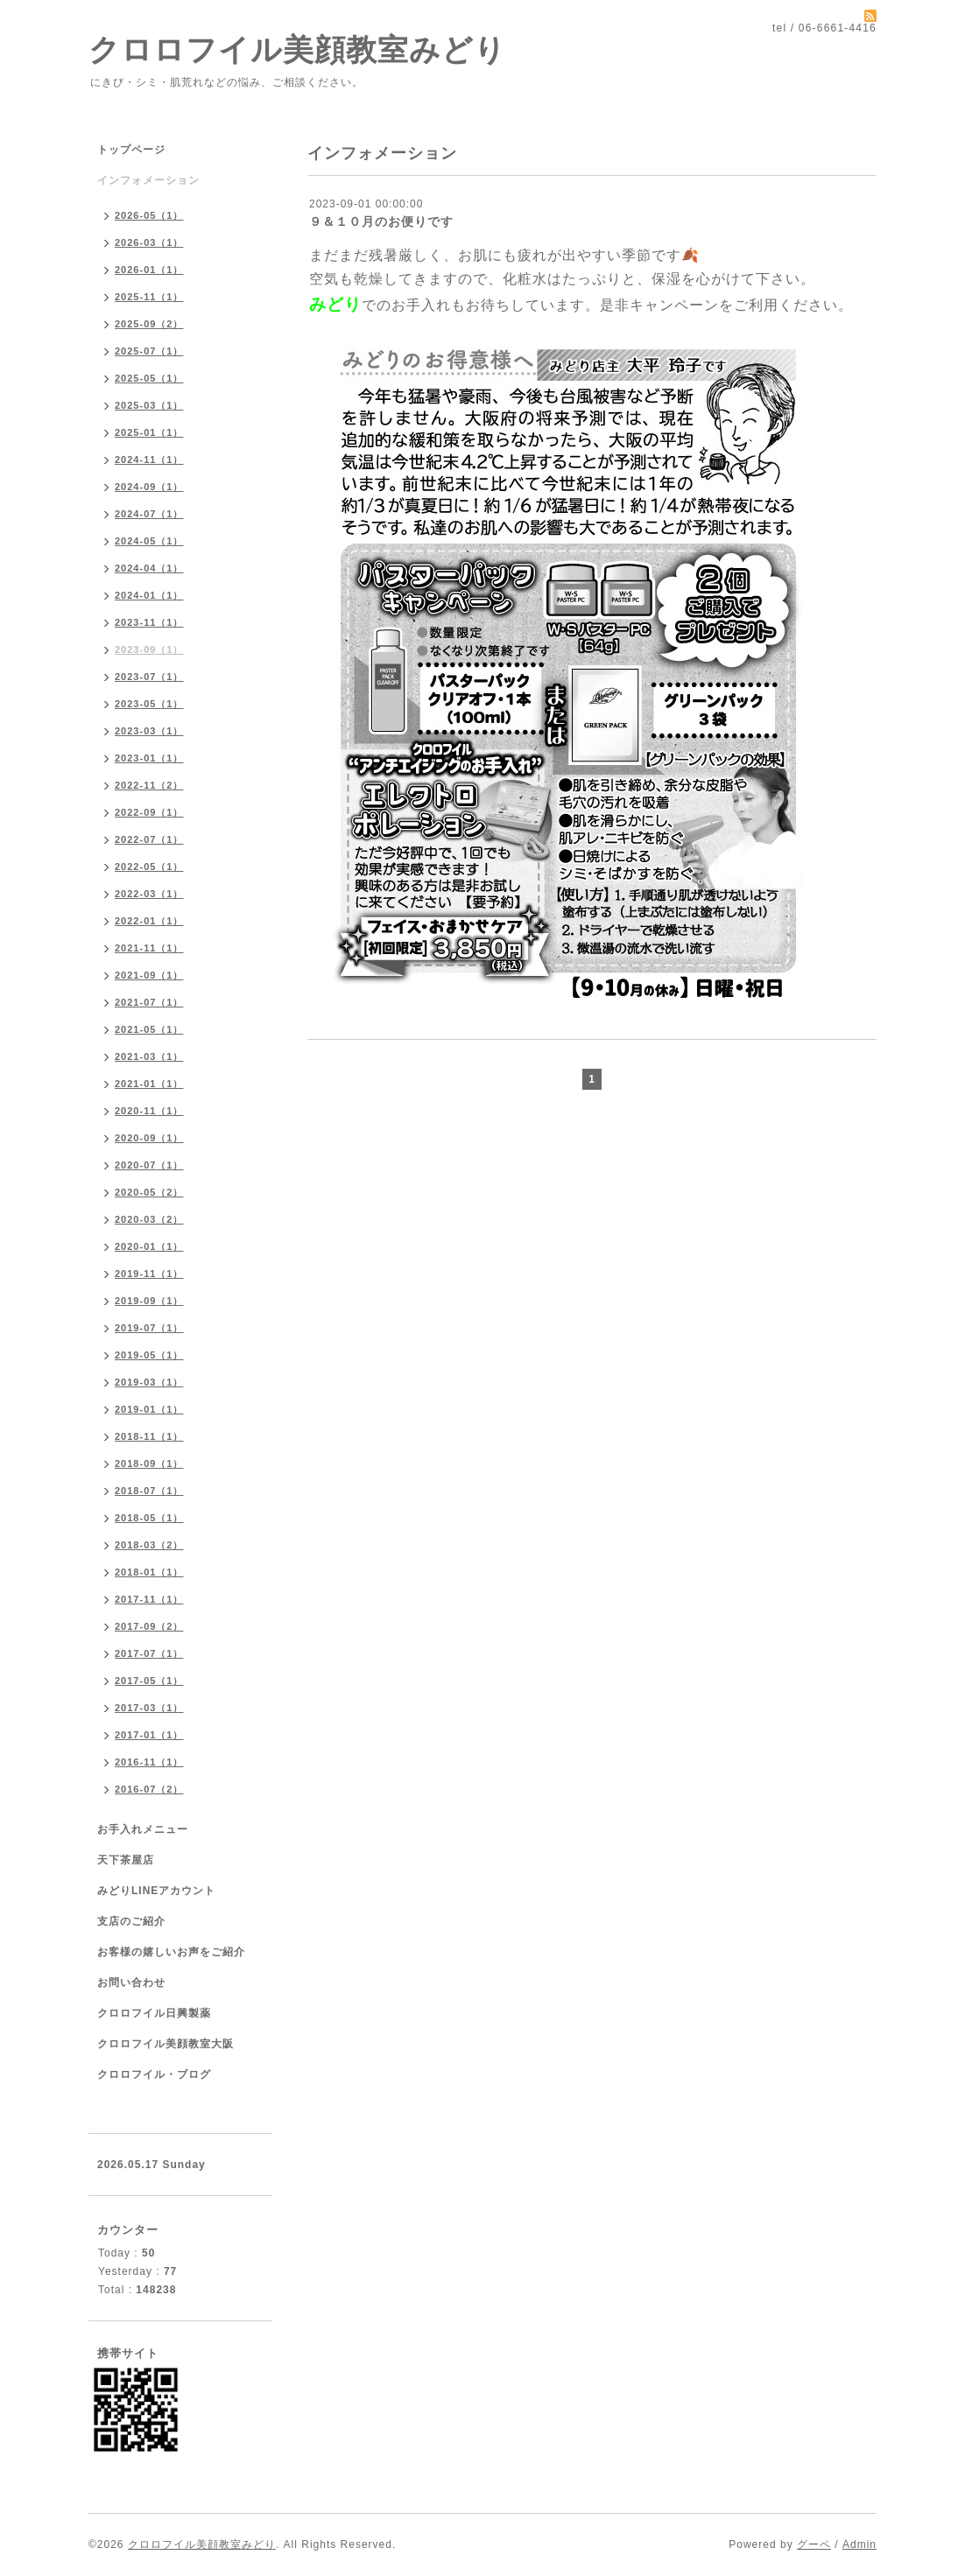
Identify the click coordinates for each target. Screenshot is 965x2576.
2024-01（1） (149, 595)
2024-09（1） (149, 486)
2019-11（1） (149, 1273)
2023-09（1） (149, 649)
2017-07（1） (149, 1653)
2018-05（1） (149, 1518)
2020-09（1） (149, 1138)
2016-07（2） (149, 1789)
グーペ (814, 2544)
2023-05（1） (149, 703)
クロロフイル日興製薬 (154, 2013)
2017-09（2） (149, 1626)
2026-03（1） (149, 242)
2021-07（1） (149, 1002)
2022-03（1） (149, 893)
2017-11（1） (149, 1599)
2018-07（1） (149, 1490)
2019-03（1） (149, 1382)
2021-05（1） (149, 1029)
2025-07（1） (149, 351)
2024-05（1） (149, 541)
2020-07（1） (149, 1165)
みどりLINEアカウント (156, 1891)
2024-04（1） (149, 568)
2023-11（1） (149, 622)
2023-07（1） (149, 676)
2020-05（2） (149, 1192)
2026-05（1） (149, 215)
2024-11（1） (149, 459)
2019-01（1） (149, 1409)
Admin (859, 2544)
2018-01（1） (149, 1572)
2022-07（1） (149, 839)
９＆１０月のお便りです (381, 221)
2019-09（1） (149, 1300)
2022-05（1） (149, 866)
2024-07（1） (149, 514)
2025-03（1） (149, 405)
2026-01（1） (149, 269)
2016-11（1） (149, 1762)
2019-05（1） (149, 1355)
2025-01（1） (149, 432)
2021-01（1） (149, 1083)
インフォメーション (148, 180)
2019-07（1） (149, 1328)
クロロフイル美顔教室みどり (297, 49)
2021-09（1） (149, 975)
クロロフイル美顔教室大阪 (165, 2044)
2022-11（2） (149, 785)
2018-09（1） (149, 1463)
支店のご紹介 (131, 1921)
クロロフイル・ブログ (154, 2074)
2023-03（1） (149, 731)
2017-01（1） (149, 1735)
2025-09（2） (149, 324)
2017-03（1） (149, 1707)
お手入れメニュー (142, 1829)
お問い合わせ (131, 1982)
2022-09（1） (149, 812)
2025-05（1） (149, 378)
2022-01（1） (149, 921)
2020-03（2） (149, 1219)
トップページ (131, 150)
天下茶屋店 (125, 1860)
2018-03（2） (149, 1545)
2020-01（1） (149, 1246)
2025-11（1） (149, 296)
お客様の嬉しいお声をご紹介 (171, 1952)
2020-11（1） (149, 1111)
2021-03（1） (149, 1056)
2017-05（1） (149, 1680)
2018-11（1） (149, 1436)
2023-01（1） (149, 758)
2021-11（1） (149, 948)
